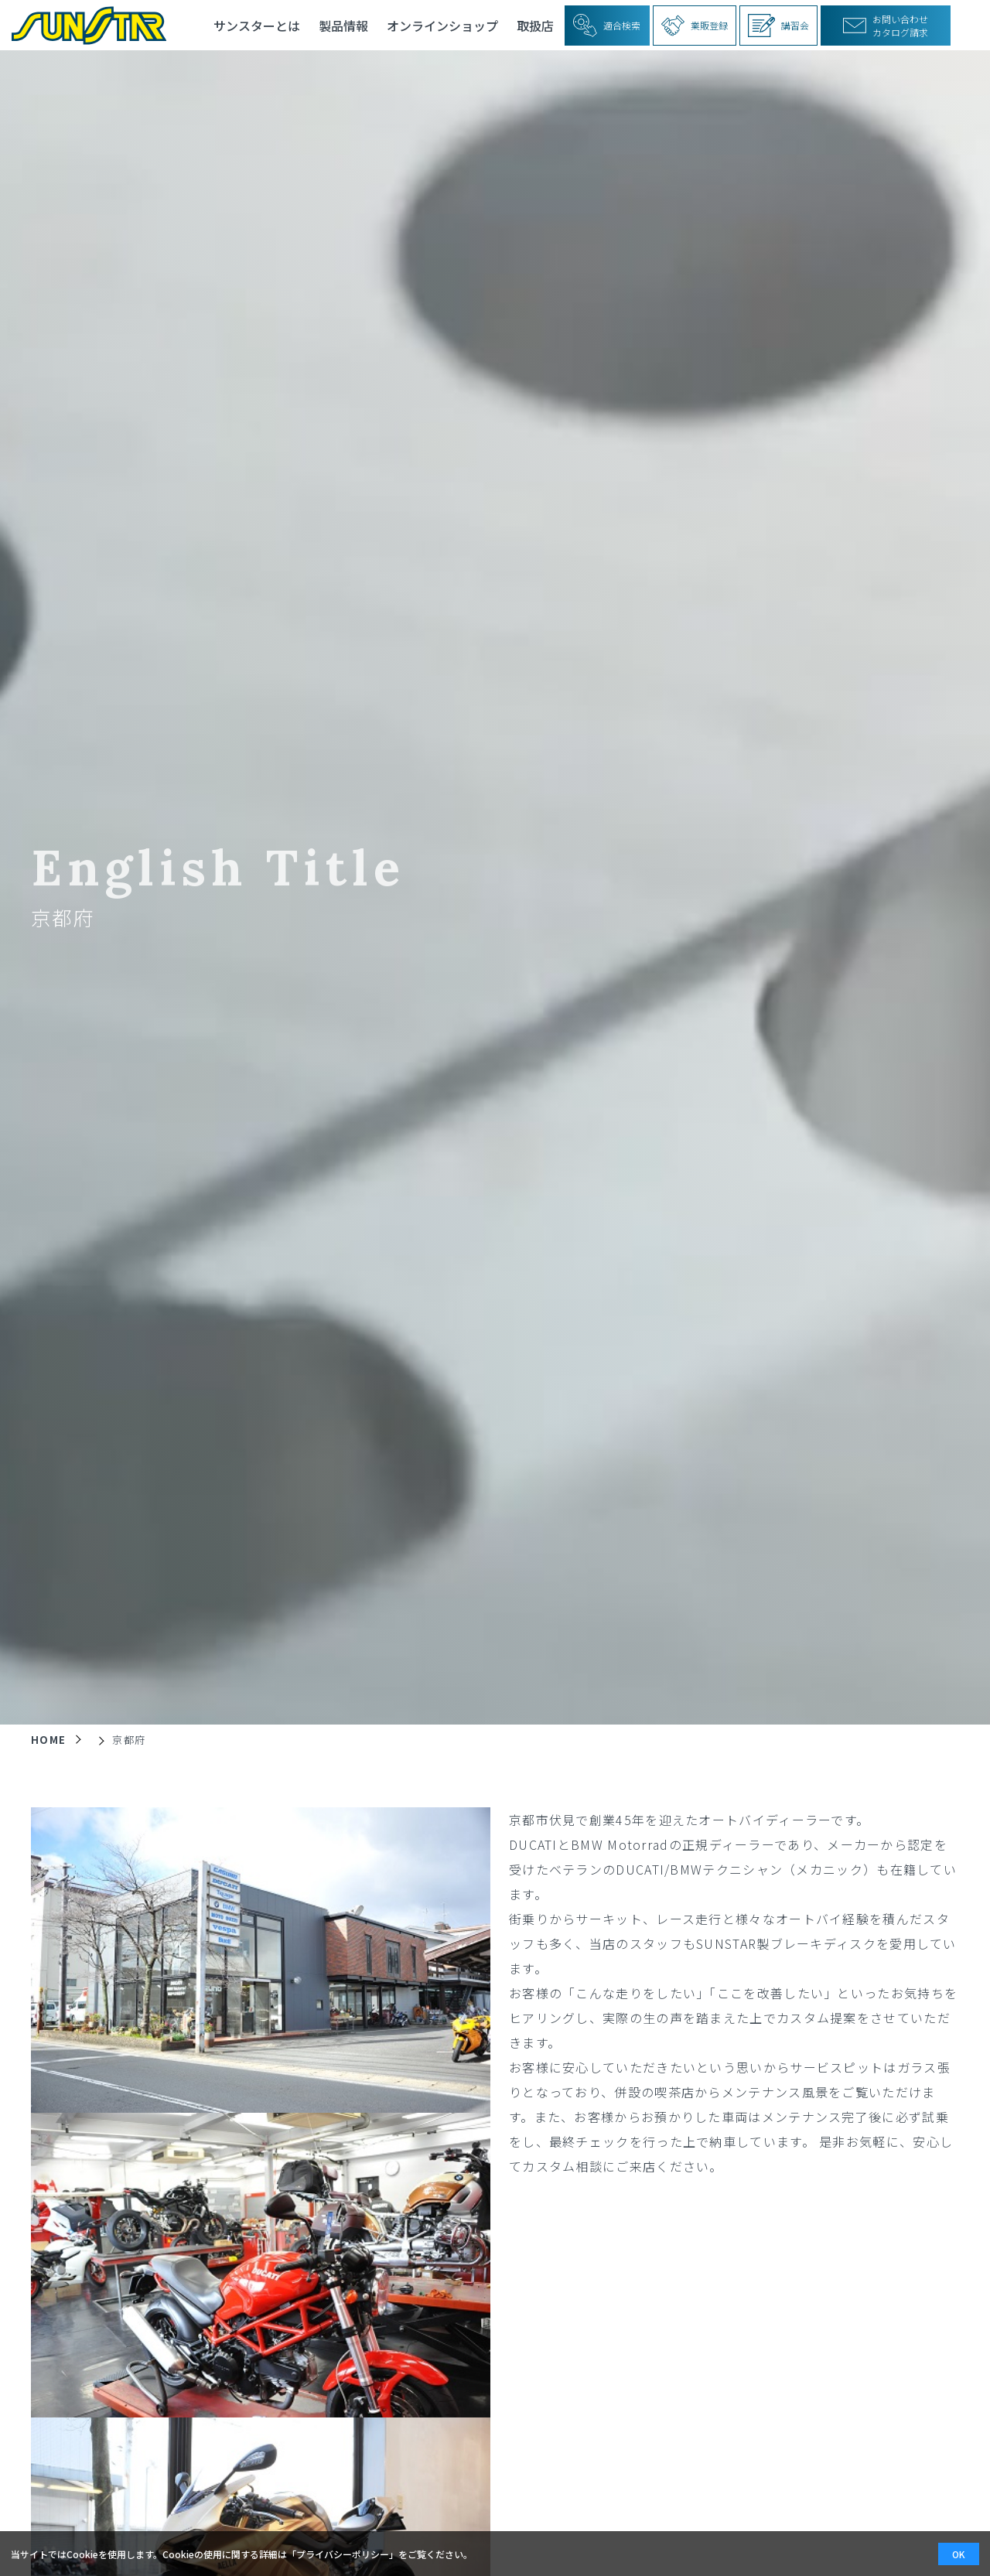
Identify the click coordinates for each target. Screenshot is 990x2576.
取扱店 (535, 25)
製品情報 (343, 25)
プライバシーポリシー (342, 2554)
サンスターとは (256, 25)
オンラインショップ (442, 25)
